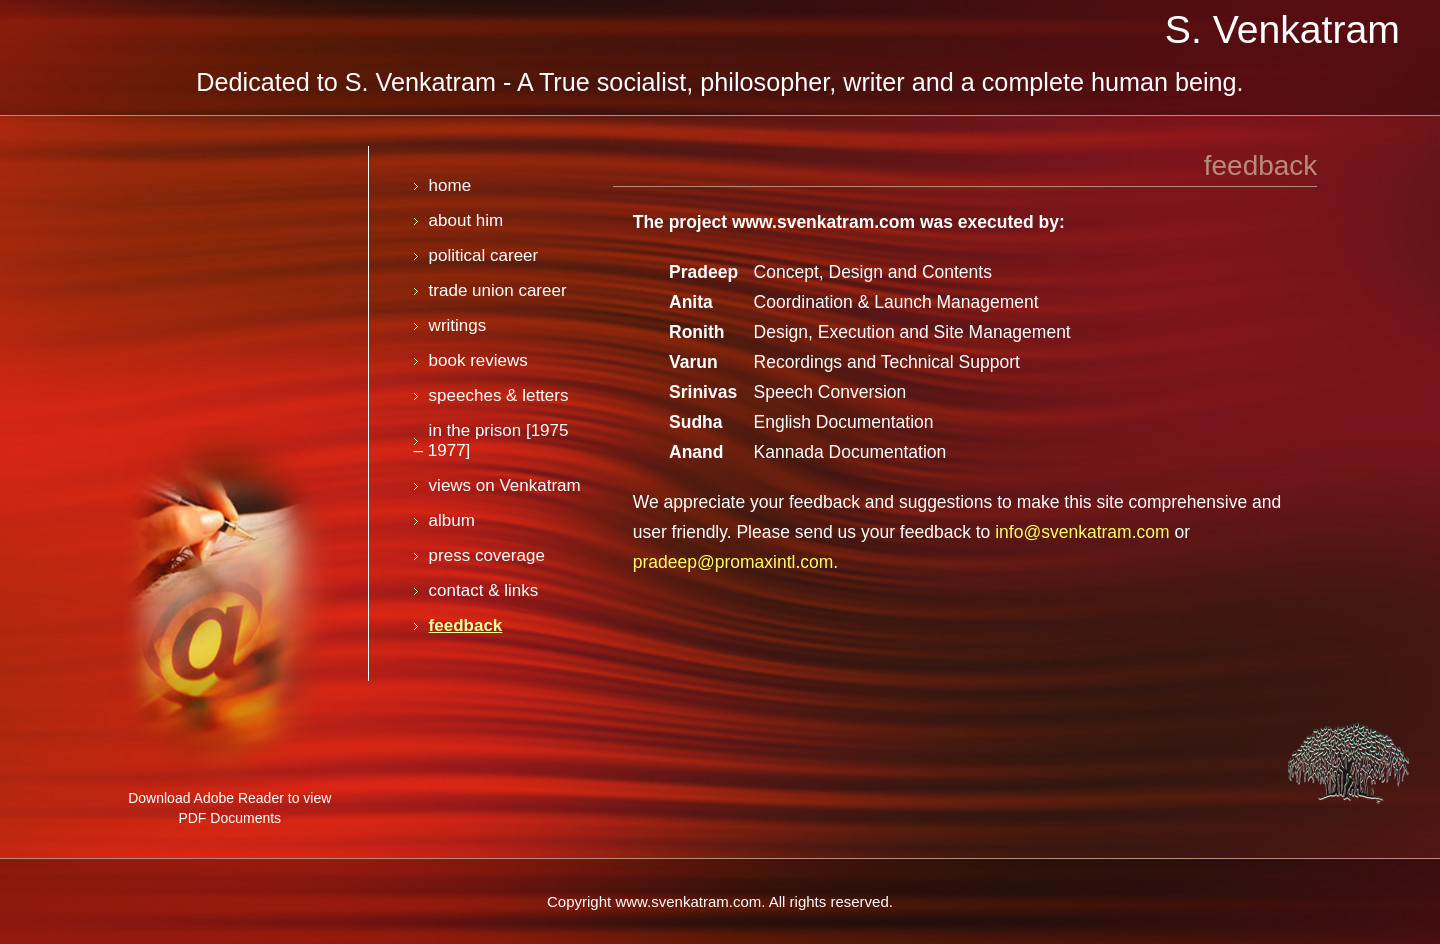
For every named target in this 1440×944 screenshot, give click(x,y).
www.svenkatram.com (823, 222)
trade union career (498, 290)
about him (466, 220)
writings (458, 325)
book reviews (478, 360)
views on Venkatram (505, 485)
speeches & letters (499, 395)
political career (484, 255)
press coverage (487, 555)
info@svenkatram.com (1082, 532)
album (452, 520)
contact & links (484, 590)
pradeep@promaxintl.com (733, 562)
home (450, 185)
